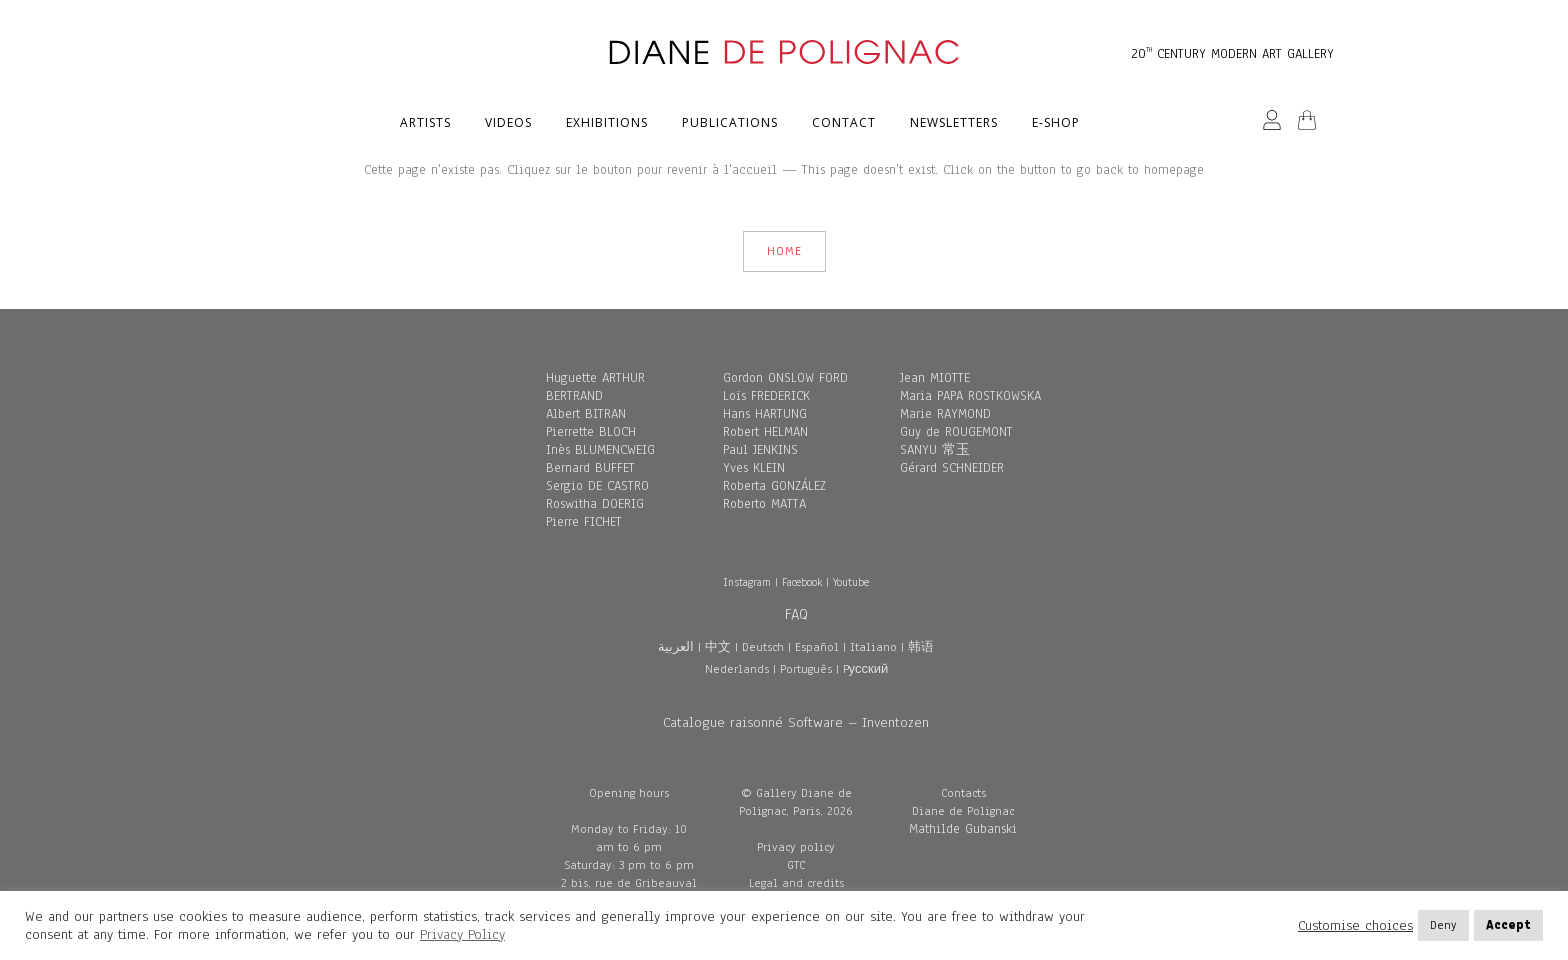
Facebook (802, 582)
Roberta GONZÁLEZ (774, 486)
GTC (796, 865)
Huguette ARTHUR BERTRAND (595, 387)
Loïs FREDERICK (766, 396)
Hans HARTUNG (765, 414)
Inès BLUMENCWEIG (600, 450)
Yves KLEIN (754, 468)
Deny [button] (1443, 925)
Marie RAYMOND (945, 414)
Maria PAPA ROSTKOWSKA (970, 396)
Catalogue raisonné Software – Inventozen (796, 722)
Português (806, 669)
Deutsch (763, 647)
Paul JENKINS (760, 450)
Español (817, 647)
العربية (676, 647)
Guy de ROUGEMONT (956, 432)
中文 (718, 647)
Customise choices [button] (1355, 926)
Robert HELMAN (765, 432)
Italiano (873, 647)
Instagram (747, 582)
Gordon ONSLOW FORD (785, 378)
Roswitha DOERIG (595, 504)
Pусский (866, 669)
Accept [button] (1508, 925)
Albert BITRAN (586, 414)
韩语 (921, 647)
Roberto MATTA (764, 504)
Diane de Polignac (963, 811)
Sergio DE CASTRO (597, 486)
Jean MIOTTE (935, 378)
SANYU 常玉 (935, 450)
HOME (784, 251)
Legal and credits (796, 883)
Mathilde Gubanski (963, 829)
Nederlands (737, 669)
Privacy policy (796, 847)
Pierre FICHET (584, 522)
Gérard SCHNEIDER (952, 468)
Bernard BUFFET (590, 468)
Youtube (851, 582)
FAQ (796, 614)
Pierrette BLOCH (591, 432)
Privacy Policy (462, 934)
